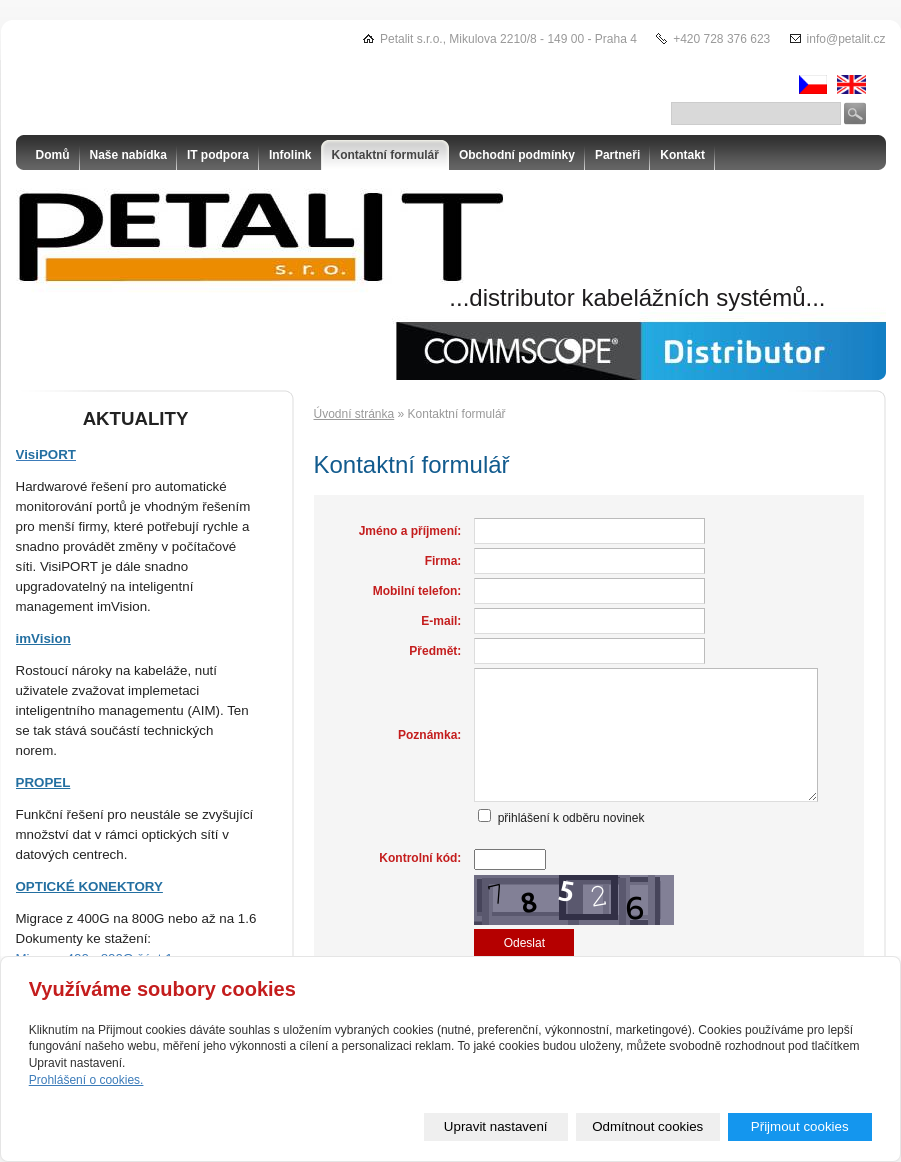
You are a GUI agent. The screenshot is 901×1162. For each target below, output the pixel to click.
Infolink (290, 155)
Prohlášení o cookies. (86, 1080)
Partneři (617, 155)
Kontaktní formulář (385, 155)
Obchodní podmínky (517, 155)
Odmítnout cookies (647, 1126)
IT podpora (218, 155)
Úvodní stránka (354, 414)
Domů (53, 155)
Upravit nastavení (496, 1126)
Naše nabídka (128, 155)
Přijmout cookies (800, 1126)
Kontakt (682, 155)
